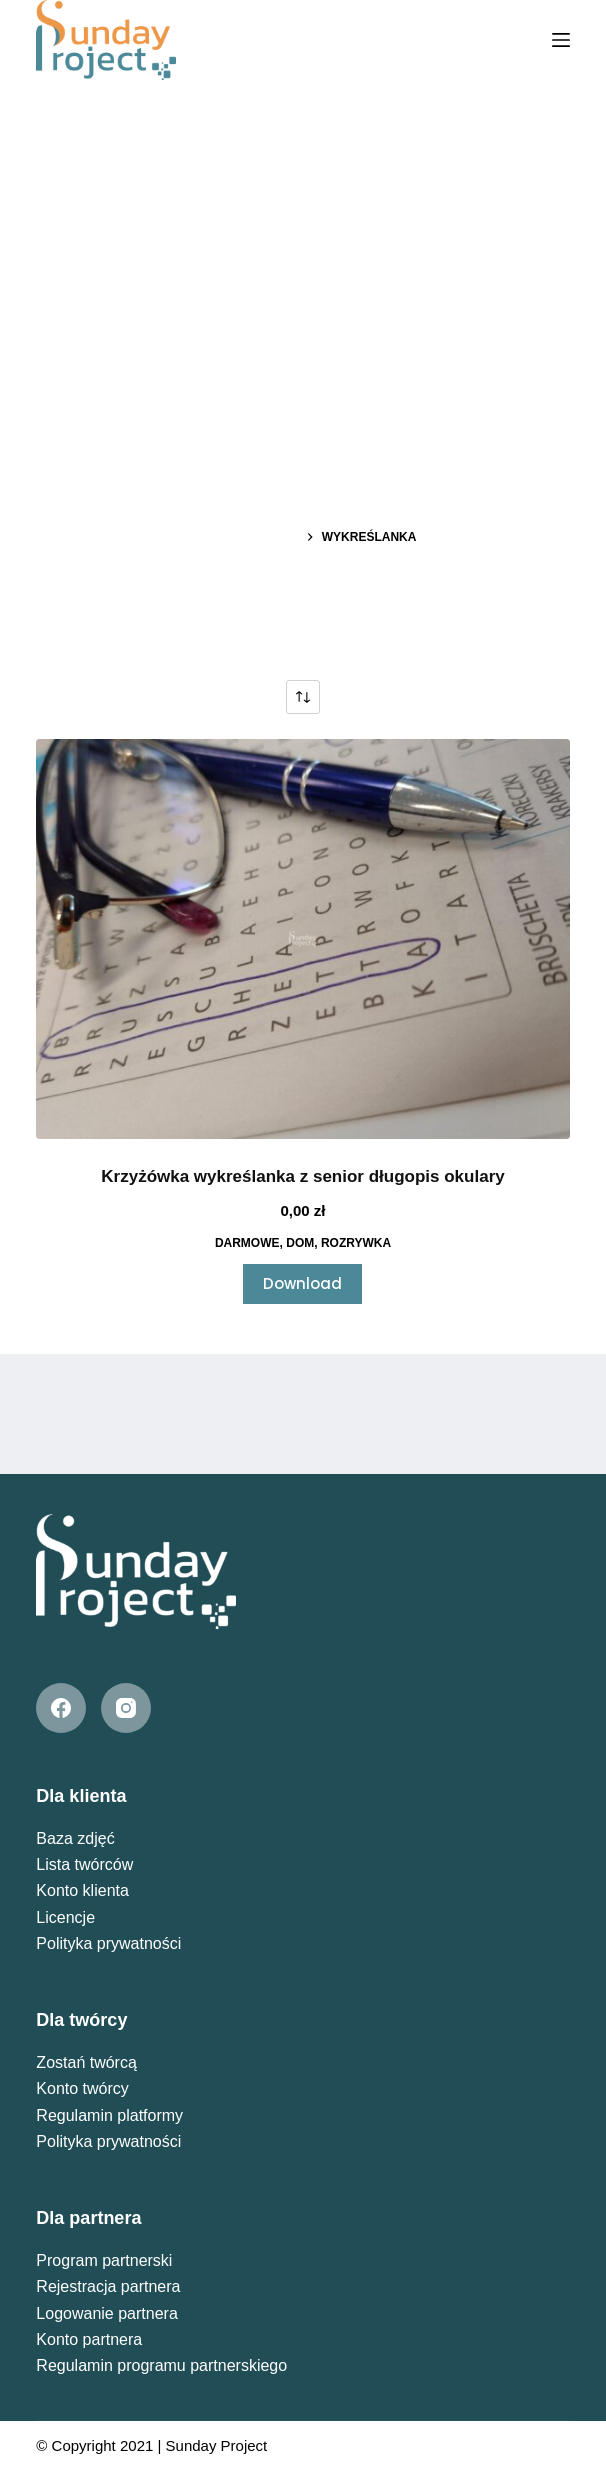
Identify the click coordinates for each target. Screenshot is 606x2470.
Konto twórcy (82, 2088)
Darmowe (247, 1243)
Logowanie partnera (106, 2313)
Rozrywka (356, 1243)
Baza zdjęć (75, 1838)
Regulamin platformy (109, 2115)
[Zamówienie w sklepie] (303, 697)
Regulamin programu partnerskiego (161, 2365)
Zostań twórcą (86, 2062)
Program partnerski (104, 2260)
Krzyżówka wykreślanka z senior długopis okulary (302, 1176)
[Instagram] (126, 1708)
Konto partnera (89, 2339)
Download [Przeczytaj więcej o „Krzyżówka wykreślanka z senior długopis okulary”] (302, 1283)
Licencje (65, 1917)
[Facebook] (61, 1708)
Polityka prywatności (108, 1943)
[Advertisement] (303, 230)
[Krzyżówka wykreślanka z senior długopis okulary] (302, 939)
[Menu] (561, 40)
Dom (300, 1243)
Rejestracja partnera (108, 2286)
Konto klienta (82, 1890)
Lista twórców (84, 1864)
